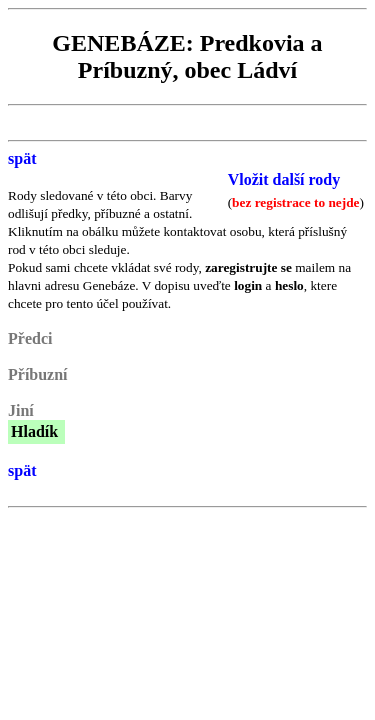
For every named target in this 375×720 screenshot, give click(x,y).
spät (22, 158)
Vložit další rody (284, 179)
